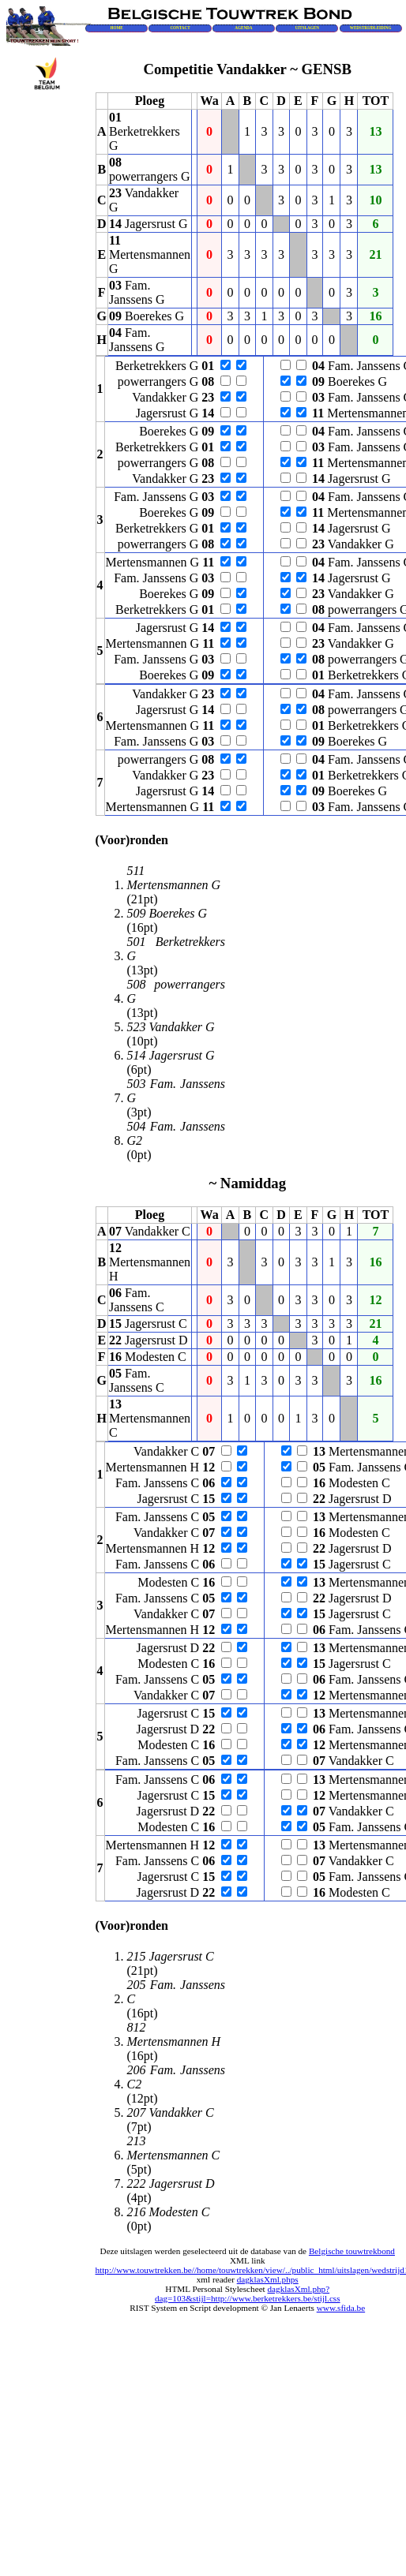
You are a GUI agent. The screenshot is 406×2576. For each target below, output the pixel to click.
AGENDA (243, 27)
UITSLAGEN (307, 27)
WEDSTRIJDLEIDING (371, 27)
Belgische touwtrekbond (352, 2251)
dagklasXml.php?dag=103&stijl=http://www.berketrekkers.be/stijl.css (247, 2293)
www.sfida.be (341, 2307)
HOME (117, 27)
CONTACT (180, 27)
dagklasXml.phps (268, 2279)
